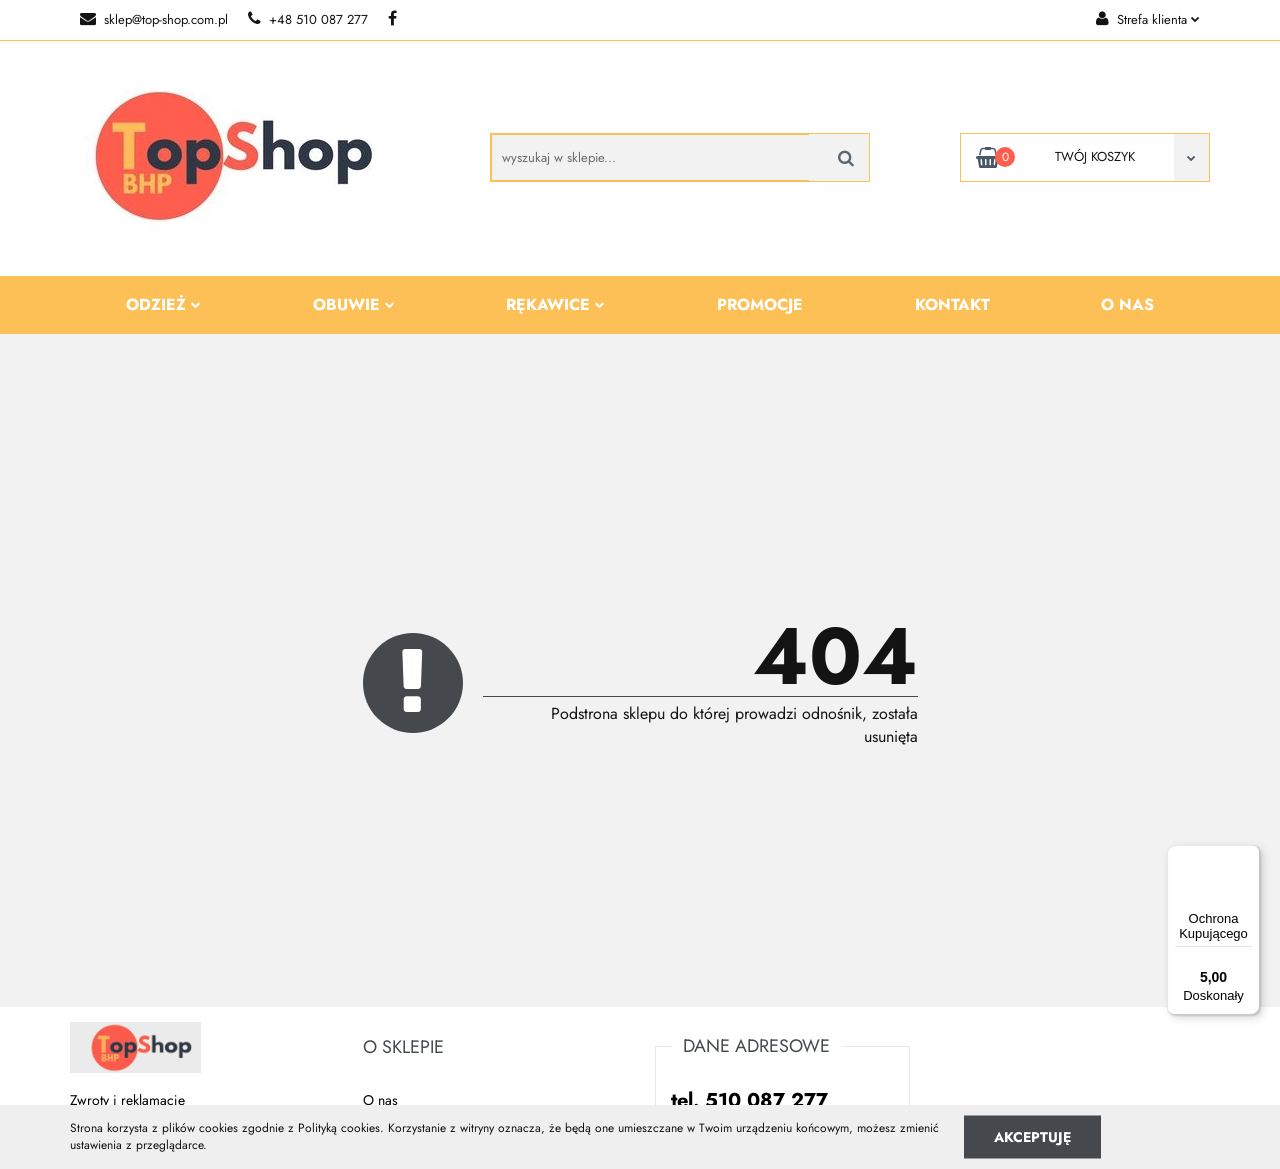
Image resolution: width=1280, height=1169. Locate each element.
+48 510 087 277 (308, 19)
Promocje (760, 304)
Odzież (163, 304)
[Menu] (1248, 857)
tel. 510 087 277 (749, 1100)
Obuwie (354, 304)
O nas (1127, 304)
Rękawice (555, 304)
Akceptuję (1032, 1136)
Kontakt (952, 304)
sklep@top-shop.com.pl (154, 19)
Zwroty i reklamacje (127, 1100)
